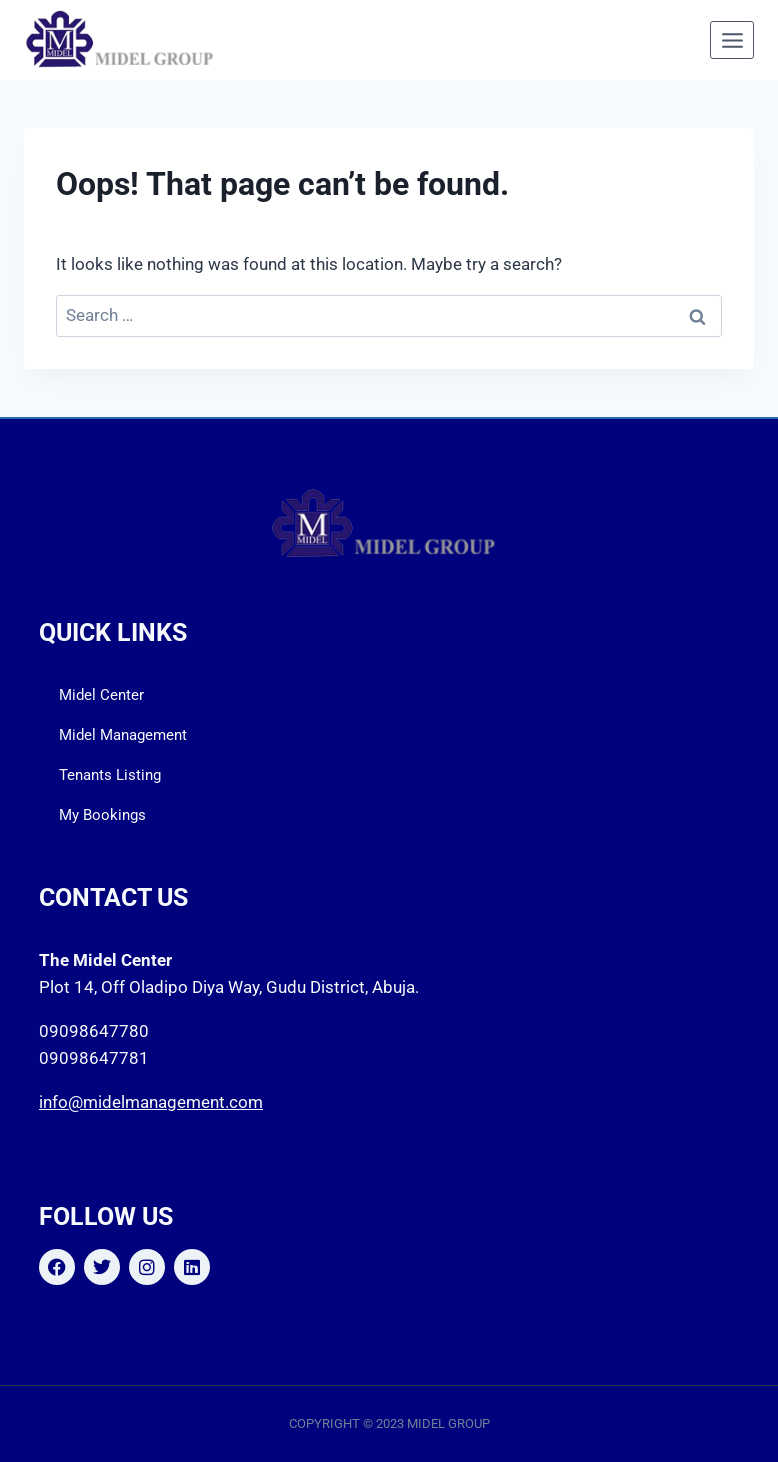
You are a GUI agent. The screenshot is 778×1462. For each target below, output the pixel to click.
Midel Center (101, 695)
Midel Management (123, 735)
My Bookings (102, 815)
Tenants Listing (110, 775)
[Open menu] (732, 40)
